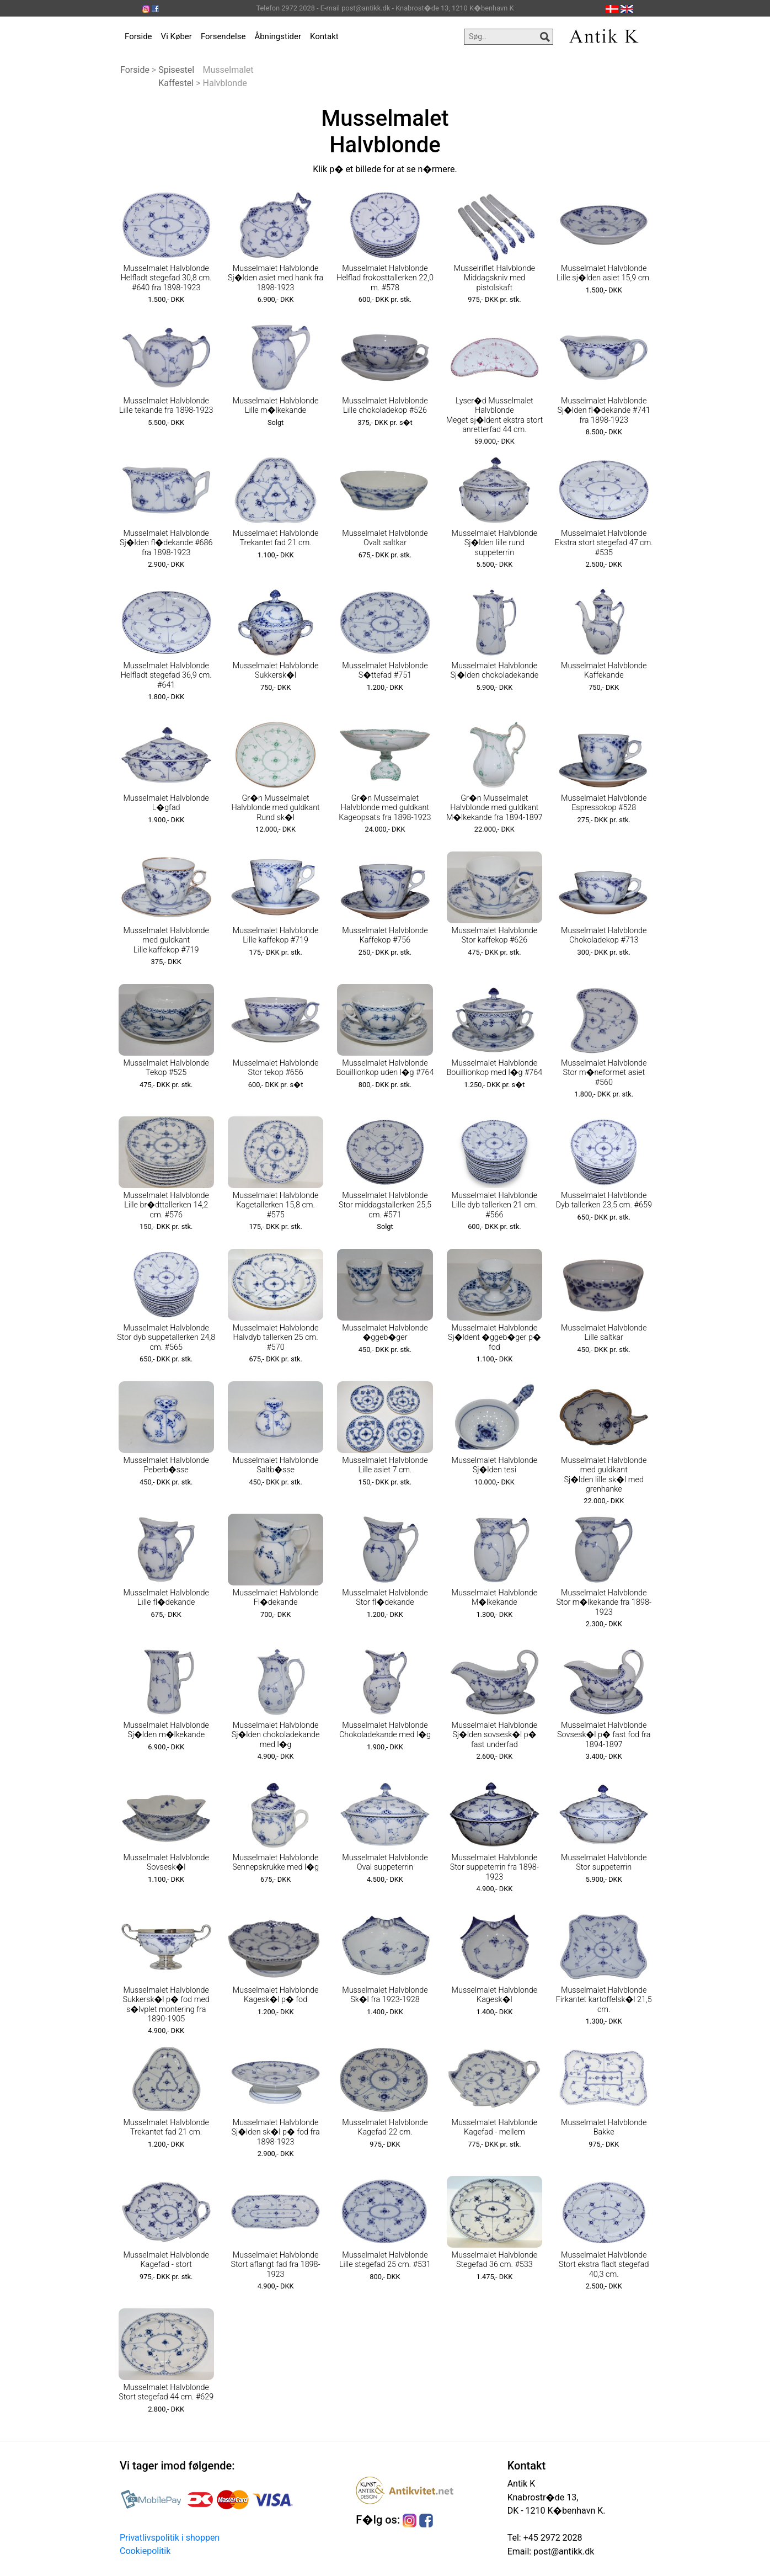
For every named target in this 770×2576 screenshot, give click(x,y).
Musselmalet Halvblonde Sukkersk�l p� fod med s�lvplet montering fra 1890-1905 (166, 2005)
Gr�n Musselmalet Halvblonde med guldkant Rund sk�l (275, 808)
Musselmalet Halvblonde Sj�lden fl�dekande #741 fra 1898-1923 (603, 410)
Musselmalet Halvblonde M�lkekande (495, 1597)
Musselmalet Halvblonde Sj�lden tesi (495, 1465)
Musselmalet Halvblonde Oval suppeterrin (385, 1862)
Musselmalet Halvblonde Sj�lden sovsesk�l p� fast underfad (495, 1735)
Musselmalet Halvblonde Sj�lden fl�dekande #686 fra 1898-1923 (166, 543)
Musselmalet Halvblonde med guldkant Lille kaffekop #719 (166, 940)
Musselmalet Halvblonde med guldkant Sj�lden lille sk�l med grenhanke (604, 1475)
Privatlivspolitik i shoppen (170, 2537)
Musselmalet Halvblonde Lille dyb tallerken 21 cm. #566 (495, 1205)
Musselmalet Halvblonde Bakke (604, 2127)
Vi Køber (176, 36)
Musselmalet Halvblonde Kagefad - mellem (495, 2127)
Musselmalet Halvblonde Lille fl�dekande (166, 1597)
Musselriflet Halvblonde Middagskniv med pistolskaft (494, 278)
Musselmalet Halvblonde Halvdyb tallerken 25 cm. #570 (276, 1337)
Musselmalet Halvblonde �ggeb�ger (385, 1332)
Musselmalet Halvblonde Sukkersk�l (276, 670)
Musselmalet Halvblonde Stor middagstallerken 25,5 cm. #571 (385, 1205)
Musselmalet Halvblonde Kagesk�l (495, 1995)
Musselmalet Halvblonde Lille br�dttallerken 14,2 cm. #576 (166, 1205)
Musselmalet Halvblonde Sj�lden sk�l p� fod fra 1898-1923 (276, 2132)
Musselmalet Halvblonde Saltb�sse (276, 1465)
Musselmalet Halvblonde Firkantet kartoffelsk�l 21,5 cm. (604, 2000)
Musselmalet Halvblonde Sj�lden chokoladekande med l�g (276, 1735)
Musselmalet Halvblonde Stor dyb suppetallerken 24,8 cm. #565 (166, 1337)
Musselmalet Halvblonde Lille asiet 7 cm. (385, 1465)
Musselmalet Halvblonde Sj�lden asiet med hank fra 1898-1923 (275, 278)
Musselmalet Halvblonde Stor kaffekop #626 (495, 935)
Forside (138, 36)
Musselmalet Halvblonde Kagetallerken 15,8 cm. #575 (276, 1205)
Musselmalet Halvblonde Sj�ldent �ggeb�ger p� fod (494, 1337)
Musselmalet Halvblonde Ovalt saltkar (385, 538)
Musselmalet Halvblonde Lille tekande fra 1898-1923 (166, 405)
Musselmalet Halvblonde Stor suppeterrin (604, 1862)
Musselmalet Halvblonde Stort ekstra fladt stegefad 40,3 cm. (604, 2264)
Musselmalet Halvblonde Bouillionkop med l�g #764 (494, 1067)
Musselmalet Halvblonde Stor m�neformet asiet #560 (604, 1072)
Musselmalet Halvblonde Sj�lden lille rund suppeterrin (495, 543)
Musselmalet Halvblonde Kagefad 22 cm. (385, 2127)
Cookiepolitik (145, 2551)
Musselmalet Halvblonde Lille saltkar (604, 1332)
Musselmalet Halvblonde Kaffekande (604, 670)
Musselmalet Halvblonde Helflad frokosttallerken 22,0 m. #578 (385, 278)
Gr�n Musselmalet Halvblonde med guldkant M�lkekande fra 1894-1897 (494, 808)
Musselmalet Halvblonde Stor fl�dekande (385, 1597)
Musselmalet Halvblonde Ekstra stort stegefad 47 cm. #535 (604, 543)
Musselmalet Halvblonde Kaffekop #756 (385, 935)
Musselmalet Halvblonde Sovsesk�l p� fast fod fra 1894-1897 (603, 1735)
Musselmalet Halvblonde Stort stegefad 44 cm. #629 (166, 2392)
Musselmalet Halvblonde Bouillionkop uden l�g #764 (385, 1067)
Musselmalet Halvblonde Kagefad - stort (166, 2259)
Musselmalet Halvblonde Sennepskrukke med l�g (275, 1862)
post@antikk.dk (562, 2551)
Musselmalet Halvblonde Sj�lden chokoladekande (495, 670)
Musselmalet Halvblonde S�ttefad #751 (385, 670)
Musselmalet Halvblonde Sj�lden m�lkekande (166, 1730)
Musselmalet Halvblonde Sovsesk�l (166, 1862)
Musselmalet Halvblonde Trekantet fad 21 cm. (276, 538)
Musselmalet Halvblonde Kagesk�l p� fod (276, 1995)
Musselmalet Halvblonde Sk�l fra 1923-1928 (385, 1995)
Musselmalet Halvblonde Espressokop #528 (604, 803)
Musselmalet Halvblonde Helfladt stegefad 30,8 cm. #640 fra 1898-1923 (166, 278)
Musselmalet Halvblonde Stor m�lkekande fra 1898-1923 (603, 1602)
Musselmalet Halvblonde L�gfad (166, 803)
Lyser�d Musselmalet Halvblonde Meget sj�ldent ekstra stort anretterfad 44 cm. (494, 415)
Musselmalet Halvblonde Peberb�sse (166, 1465)
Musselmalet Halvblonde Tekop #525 (166, 1067)
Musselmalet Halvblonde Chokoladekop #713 (604, 935)
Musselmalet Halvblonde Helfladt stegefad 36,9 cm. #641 (166, 675)
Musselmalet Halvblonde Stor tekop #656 (276, 1067)
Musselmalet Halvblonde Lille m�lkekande (276, 405)
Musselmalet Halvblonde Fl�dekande (276, 1597)
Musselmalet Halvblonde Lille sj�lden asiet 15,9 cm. (604, 273)
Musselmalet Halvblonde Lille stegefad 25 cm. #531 (385, 2259)
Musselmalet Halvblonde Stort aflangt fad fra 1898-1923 (275, 2264)
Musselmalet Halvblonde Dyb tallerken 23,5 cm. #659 (604, 1200)
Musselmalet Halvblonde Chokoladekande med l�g (385, 1730)
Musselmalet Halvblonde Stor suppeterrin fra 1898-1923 (494, 1867)
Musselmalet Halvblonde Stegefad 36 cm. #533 (495, 2259)
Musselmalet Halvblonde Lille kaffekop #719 (276, 935)
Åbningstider (277, 36)
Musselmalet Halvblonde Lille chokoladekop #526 (385, 405)
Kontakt (324, 36)
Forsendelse (223, 36)
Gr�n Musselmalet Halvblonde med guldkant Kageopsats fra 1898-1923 (385, 808)
